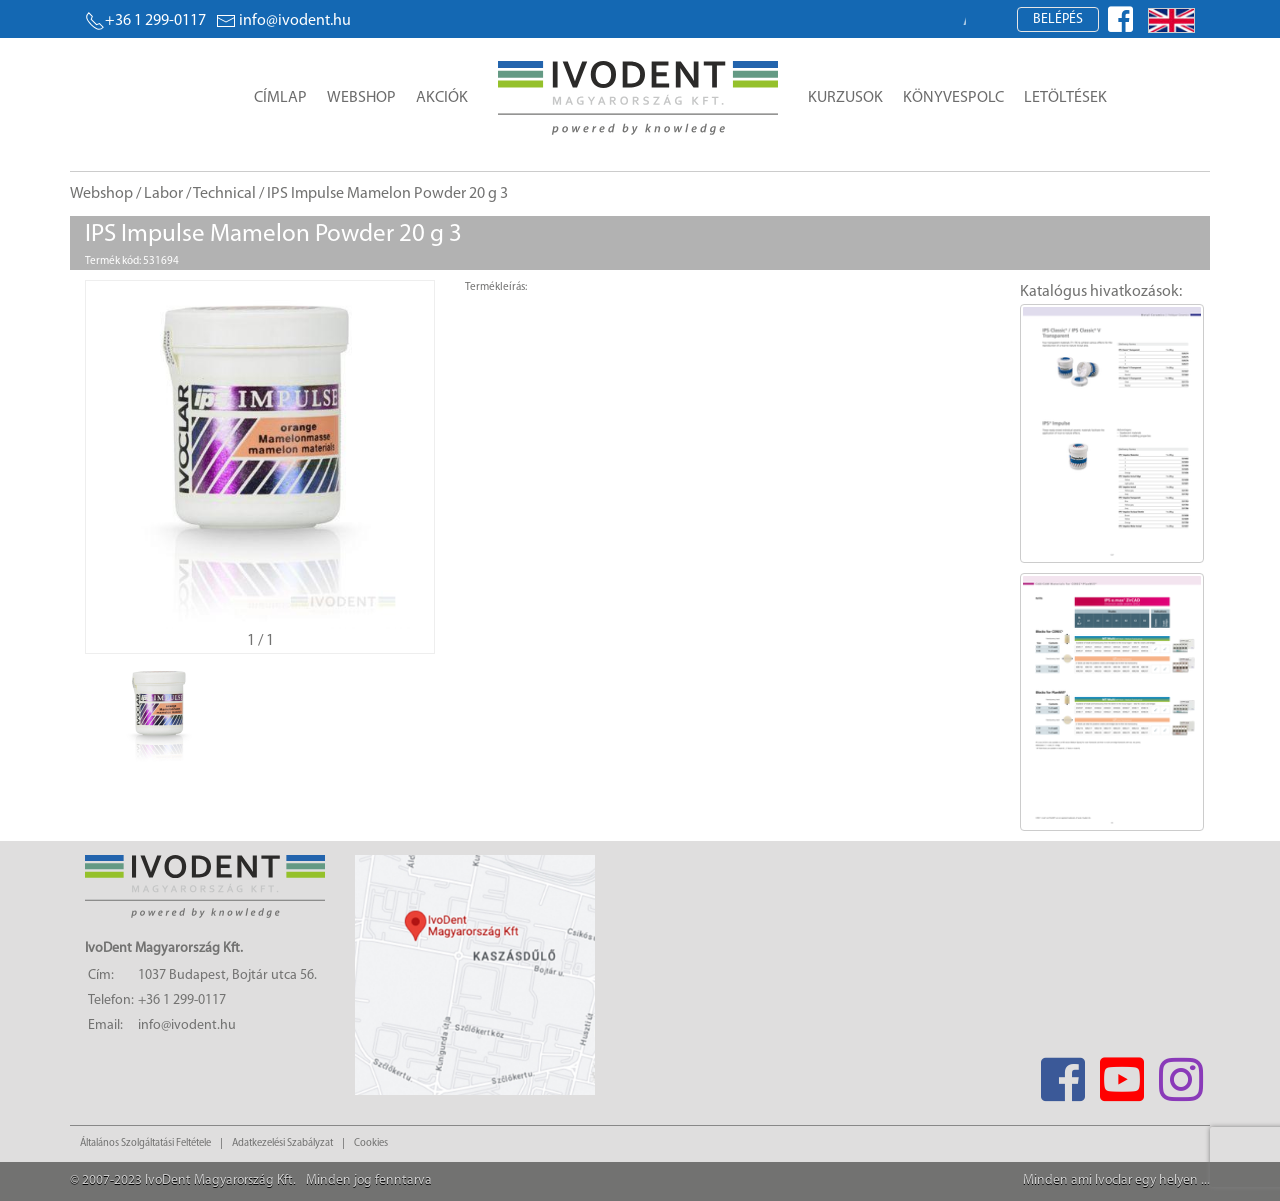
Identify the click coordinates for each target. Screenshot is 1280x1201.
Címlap (280, 98)
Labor (163, 194)
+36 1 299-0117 (145, 21)
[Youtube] (1121, 1073)
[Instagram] (1180, 1073)
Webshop (361, 98)
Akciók (442, 98)
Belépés (1058, 19)
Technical (224, 194)
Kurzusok (845, 98)
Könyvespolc (953, 98)
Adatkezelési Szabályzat (282, 1143)
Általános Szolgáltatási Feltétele (145, 1143)
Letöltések (1065, 98)
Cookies (371, 1143)
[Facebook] (1062, 1073)
